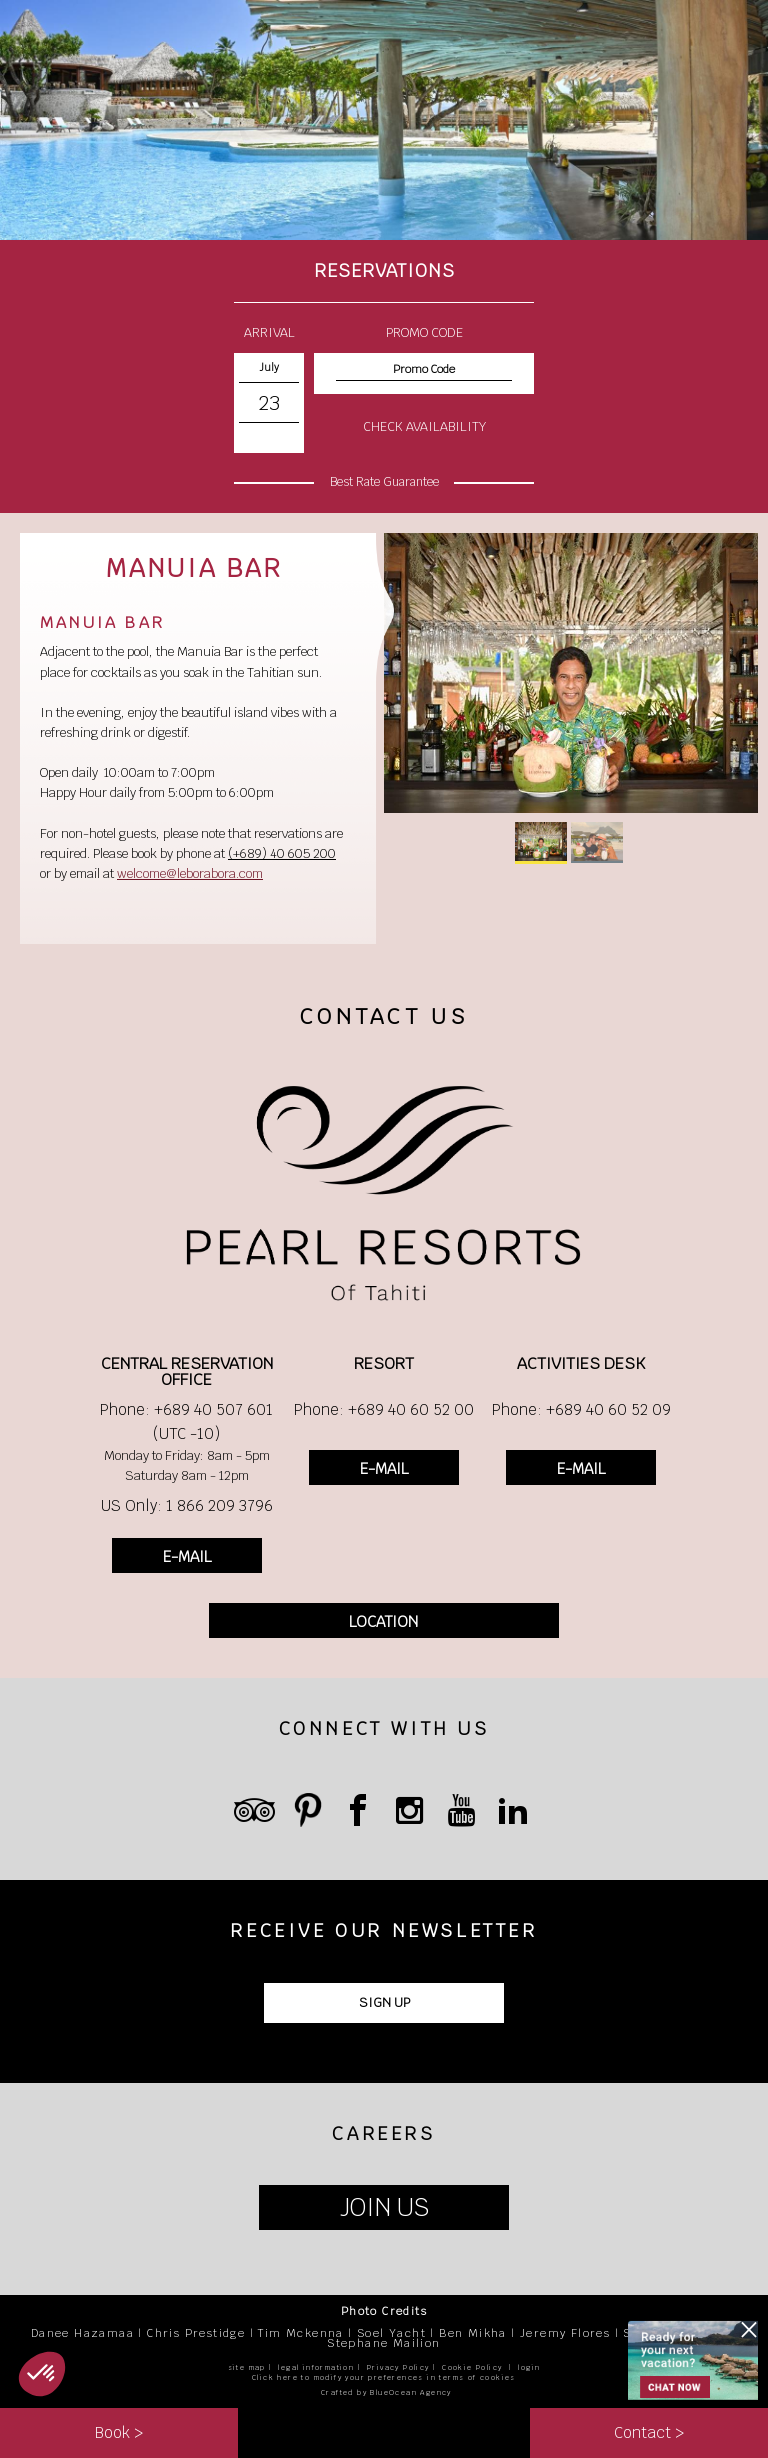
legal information (316, 2367)
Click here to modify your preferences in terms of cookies (384, 2377)
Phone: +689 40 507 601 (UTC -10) (186, 1421)
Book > (119, 2432)
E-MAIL (187, 1556)
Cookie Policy (472, 2367)
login (529, 2367)
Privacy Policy (398, 2367)
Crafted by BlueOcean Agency (386, 2392)
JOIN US (384, 2207)
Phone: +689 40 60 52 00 (384, 1409)
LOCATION (383, 1621)
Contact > (649, 2432)
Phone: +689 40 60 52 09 (581, 1409)
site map (247, 2367)
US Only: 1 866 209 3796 (187, 1505)
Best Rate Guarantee (384, 482)
